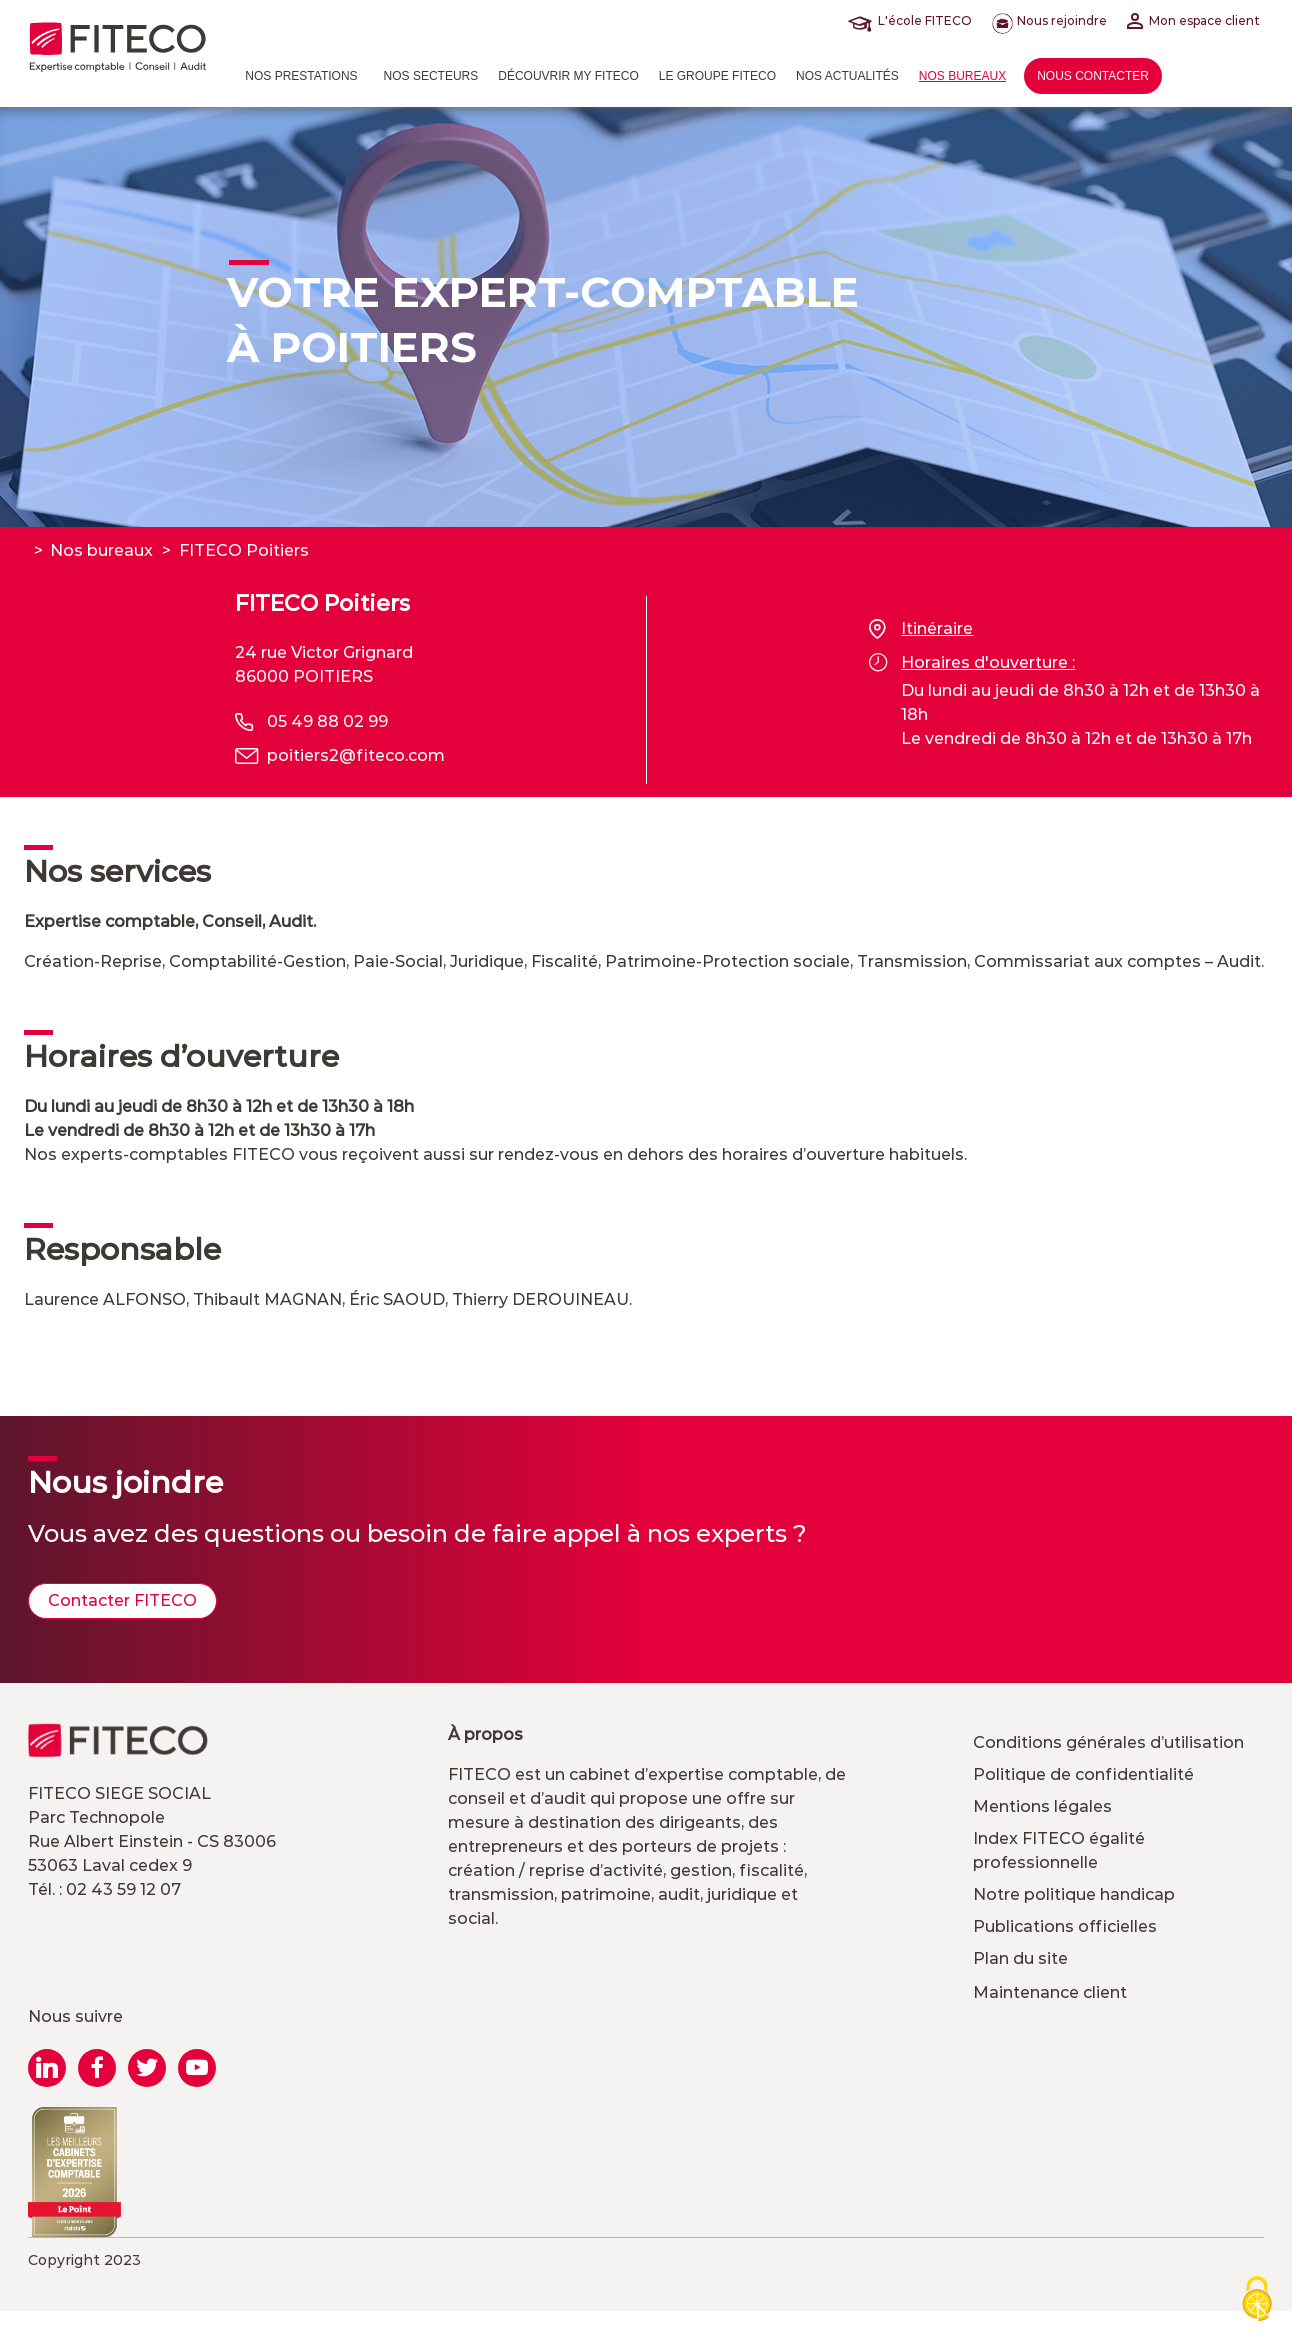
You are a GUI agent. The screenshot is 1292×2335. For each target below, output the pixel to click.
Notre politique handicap (1074, 1894)
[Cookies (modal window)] (1257, 2300)
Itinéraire (921, 629)
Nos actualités (847, 76)
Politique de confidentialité (1083, 1774)
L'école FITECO (914, 20)
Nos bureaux (962, 76)
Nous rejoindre (1049, 20)
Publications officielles (1065, 1926)
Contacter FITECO (122, 1600)
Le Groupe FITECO (717, 76)
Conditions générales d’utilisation (1108, 1742)
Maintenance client (1050, 1992)
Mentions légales (1042, 1806)
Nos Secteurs (431, 76)
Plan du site (1020, 1958)
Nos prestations (301, 76)
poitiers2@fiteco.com (356, 755)
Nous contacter (1093, 76)
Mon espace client (1193, 20)
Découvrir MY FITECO (568, 76)
